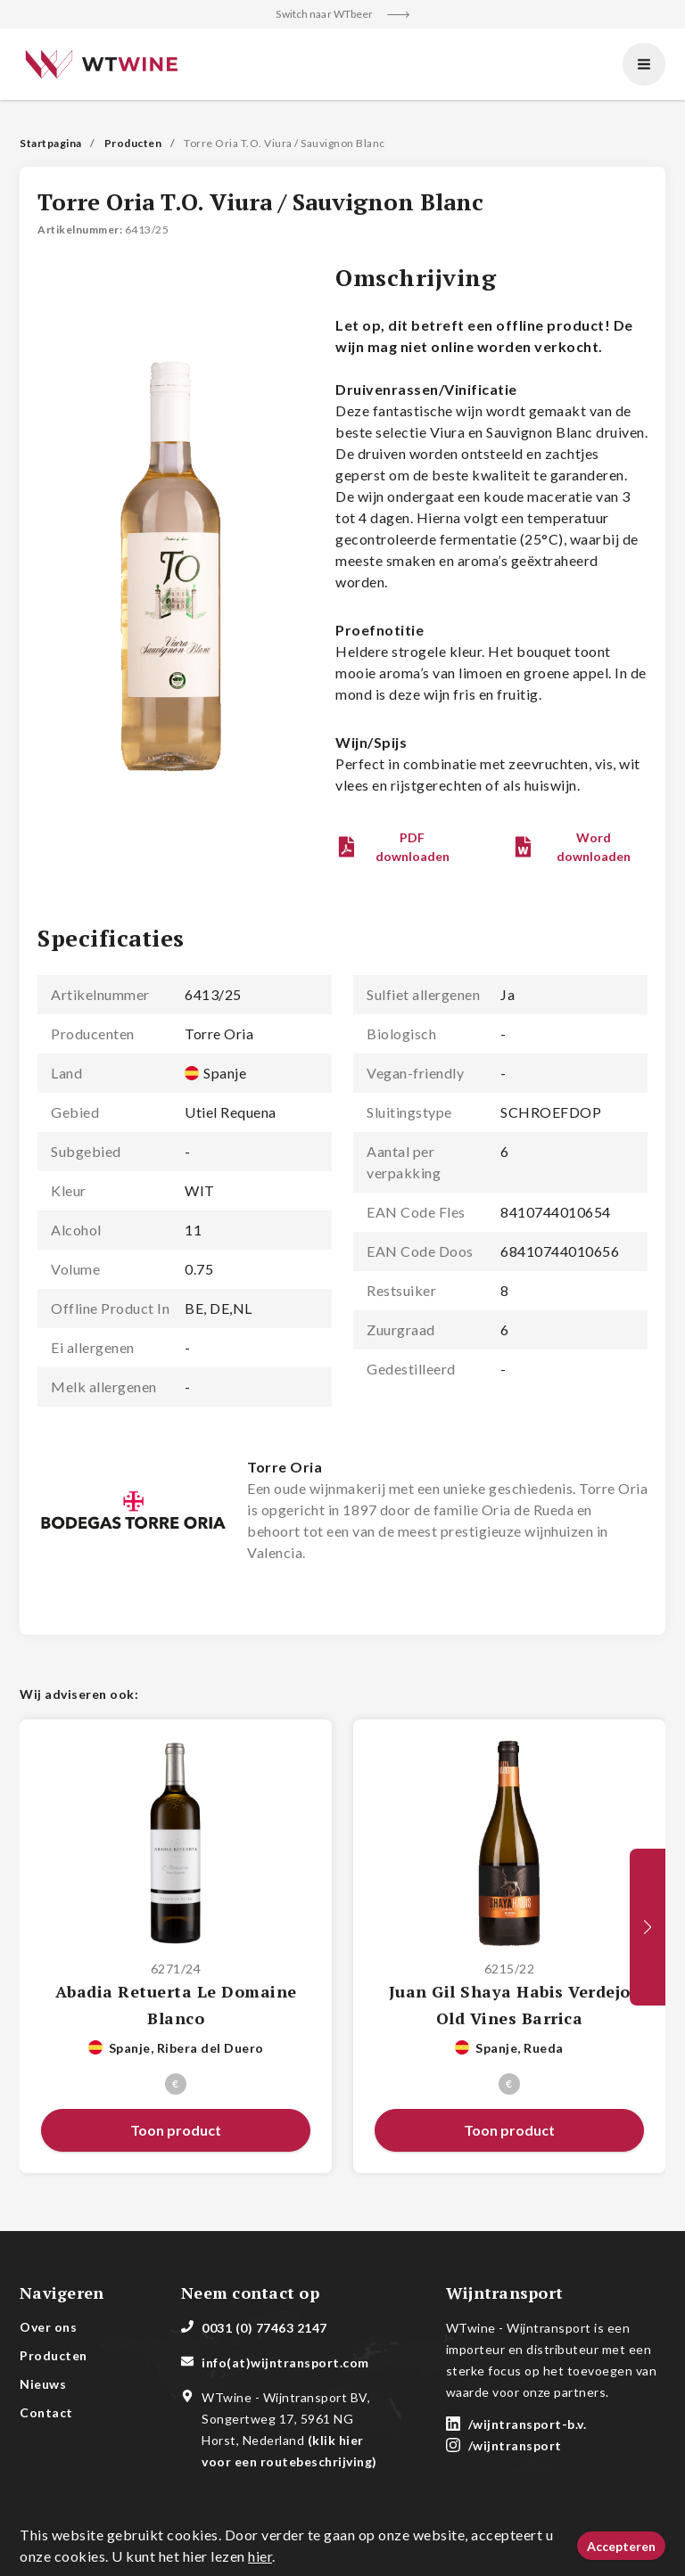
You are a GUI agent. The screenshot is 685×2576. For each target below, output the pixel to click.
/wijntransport (515, 2445)
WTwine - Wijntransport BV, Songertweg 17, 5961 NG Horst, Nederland (289, 2429)
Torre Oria (284, 1466)
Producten (133, 143)
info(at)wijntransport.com (285, 2362)
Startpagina (51, 143)
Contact (46, 2412)
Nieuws (43, 2383)
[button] (398, 847)
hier (260, 2555)
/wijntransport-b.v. (527, 2424)
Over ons (48, 2326)
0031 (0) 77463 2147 (264, 2327)
